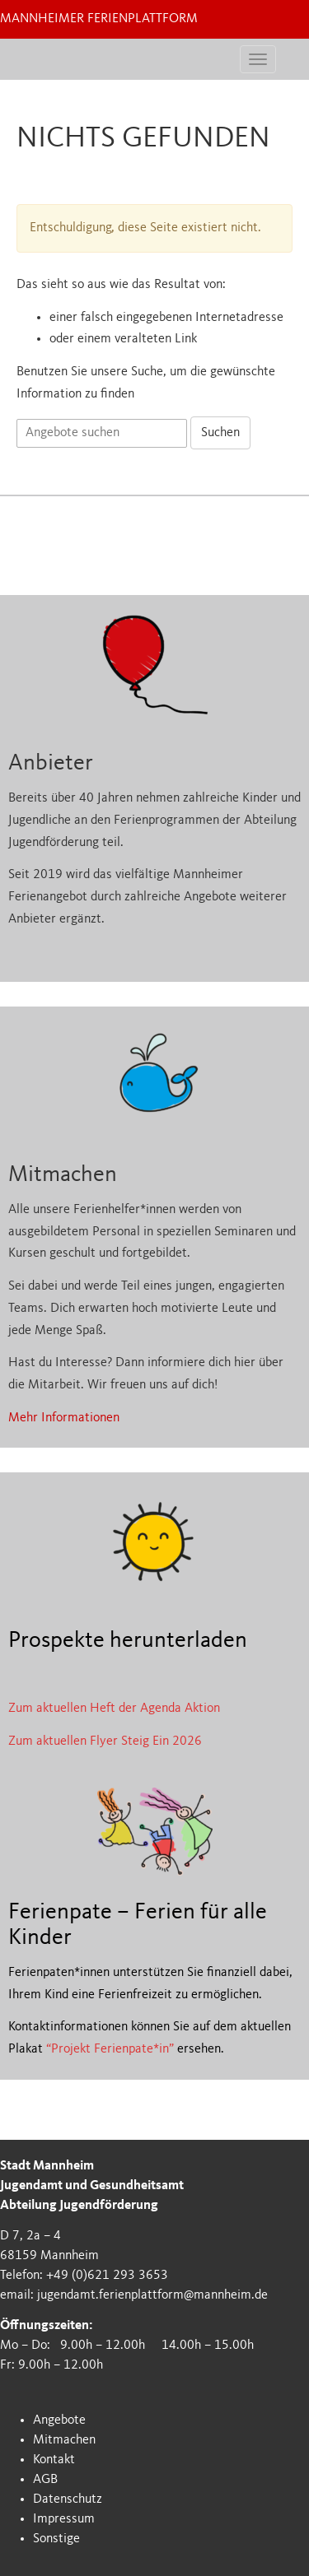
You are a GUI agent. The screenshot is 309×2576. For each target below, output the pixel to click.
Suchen (220, 432)
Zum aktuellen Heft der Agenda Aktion (114, 1708)
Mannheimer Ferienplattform (99, 19)
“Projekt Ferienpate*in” (110, 2049)
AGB (45, 2479)
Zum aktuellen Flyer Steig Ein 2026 (105, 1741)
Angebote (59, 2420)
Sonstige (56, 2539)
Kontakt (54, 2460)
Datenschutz (67, 2499)
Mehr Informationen (63, 1418)
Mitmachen (64, 2440)
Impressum (64, 2519)
